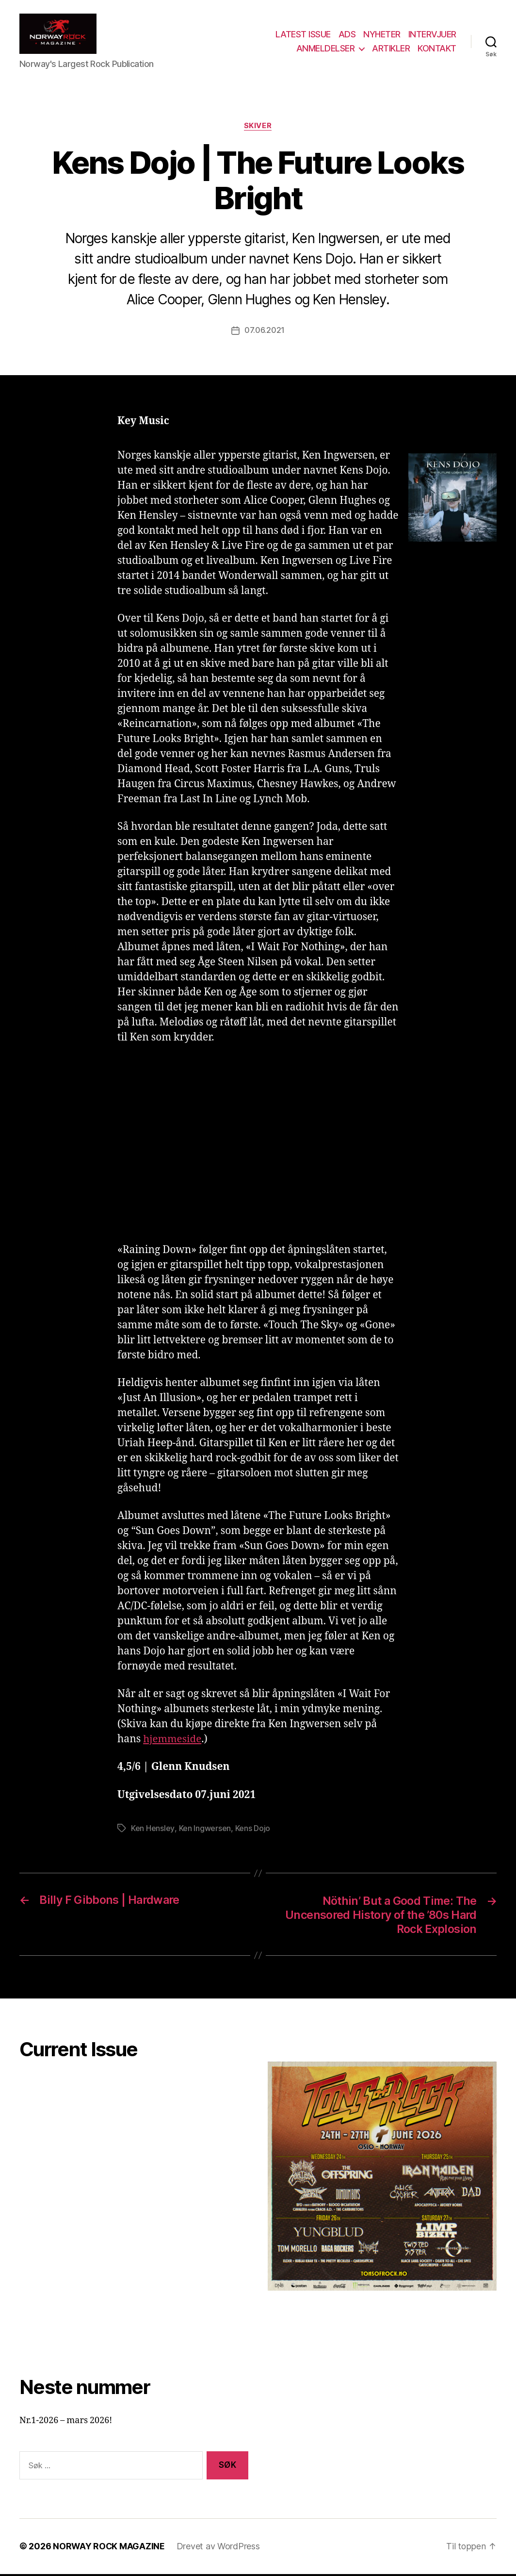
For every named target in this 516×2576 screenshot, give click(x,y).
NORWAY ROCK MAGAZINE (109, 2548)
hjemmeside (172, 1742)
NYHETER (382, 36)
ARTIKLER (391, 50)
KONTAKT (437, 50)
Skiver (258, 129)
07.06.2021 (264, 333)
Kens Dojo (252, 1831)
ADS (347, 36)
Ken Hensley (152, 1831)
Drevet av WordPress (219, 2548)
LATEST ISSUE (303, 36)
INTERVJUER (432, 36)
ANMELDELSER (325, 50)
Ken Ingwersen (204, 1831)
